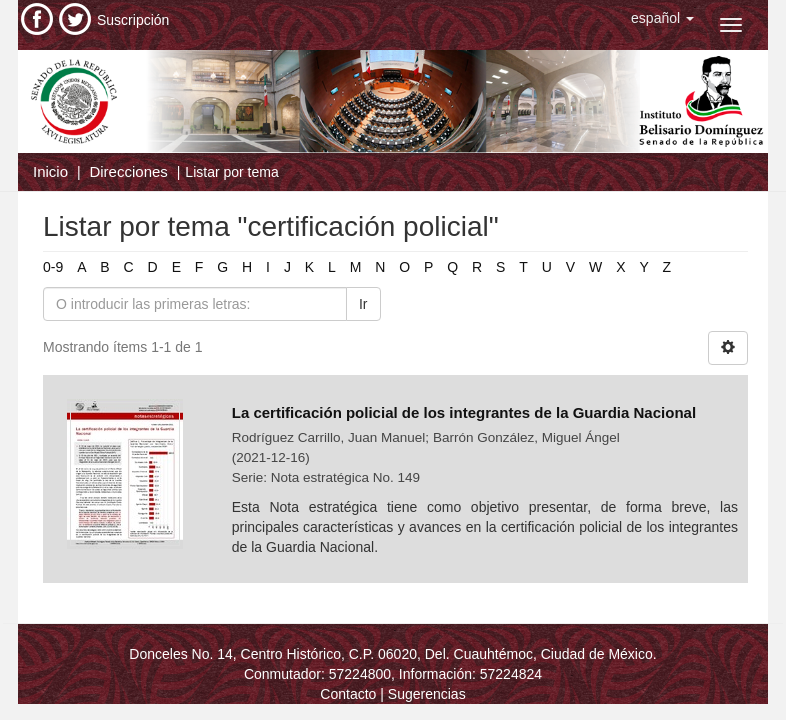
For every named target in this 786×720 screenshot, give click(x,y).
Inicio (50, 171)
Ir (363, 304)
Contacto (348, 694)
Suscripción (133, 20)
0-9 (53, 267)
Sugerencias (427, 694)
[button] (662, 18)
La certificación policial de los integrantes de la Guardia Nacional (464, 412)
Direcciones (128, 171)
